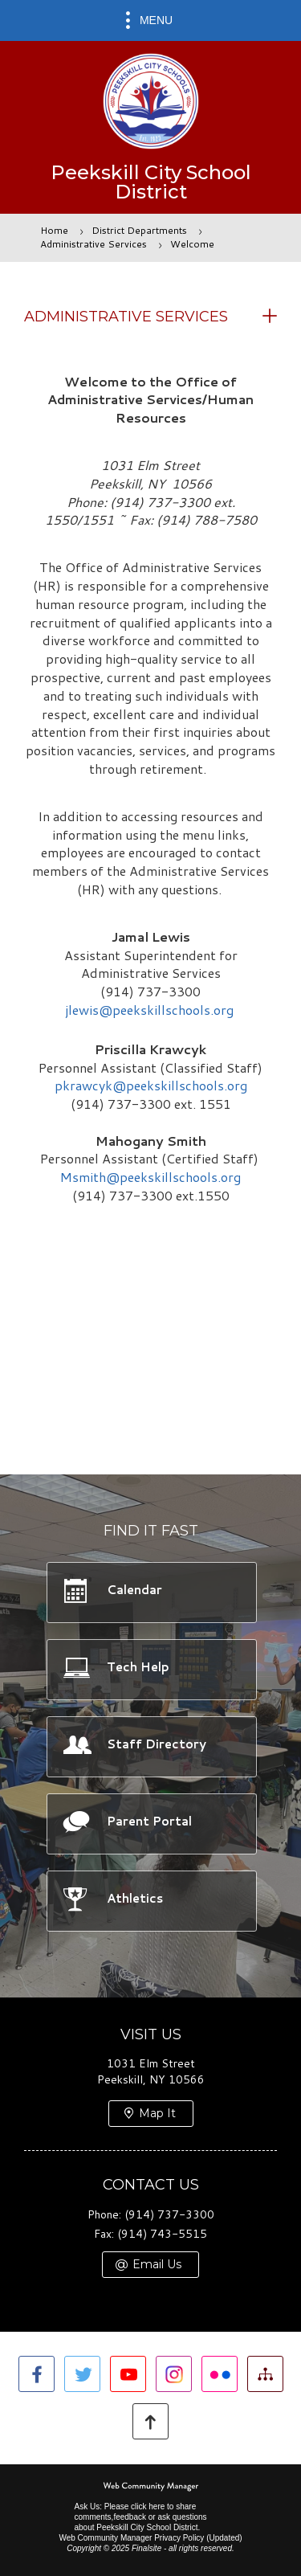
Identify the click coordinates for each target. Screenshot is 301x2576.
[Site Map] (265, 2374)
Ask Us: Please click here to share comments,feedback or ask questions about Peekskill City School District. (140, 2517)
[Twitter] (82, 2374)
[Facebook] (36, 2374)
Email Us (156, 2264)
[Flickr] (219, 2374)
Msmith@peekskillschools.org (150, 1176)
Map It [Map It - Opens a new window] (157, 2113)
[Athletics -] (151, 1900)
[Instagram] (174, 2374)
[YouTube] (128, 2374)
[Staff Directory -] (151, 1746)
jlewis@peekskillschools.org (151, 1009)
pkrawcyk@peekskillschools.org (151, 1085)
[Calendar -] (151, 1591)
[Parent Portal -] (151, 1823)
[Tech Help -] (151, 1669)
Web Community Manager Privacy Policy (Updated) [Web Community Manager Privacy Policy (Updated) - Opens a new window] (150, 2537)
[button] (150, 20)
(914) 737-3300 (169, 2214)
